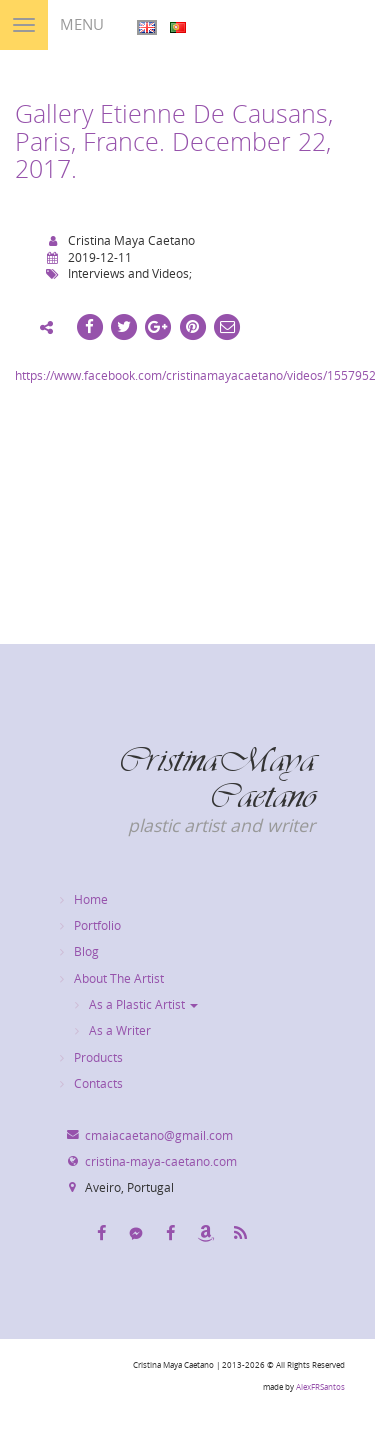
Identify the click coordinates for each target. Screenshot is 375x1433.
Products (98, 1057)
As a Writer (120, 1030)
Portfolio (97, 925)
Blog (86, 951)
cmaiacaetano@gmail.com (159, 1135)
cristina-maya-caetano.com (161, 1161)
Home (91, 899)
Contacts (98, 1083)
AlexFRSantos (320, 1387)
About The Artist (119, 978)
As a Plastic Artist (143, 1004)
